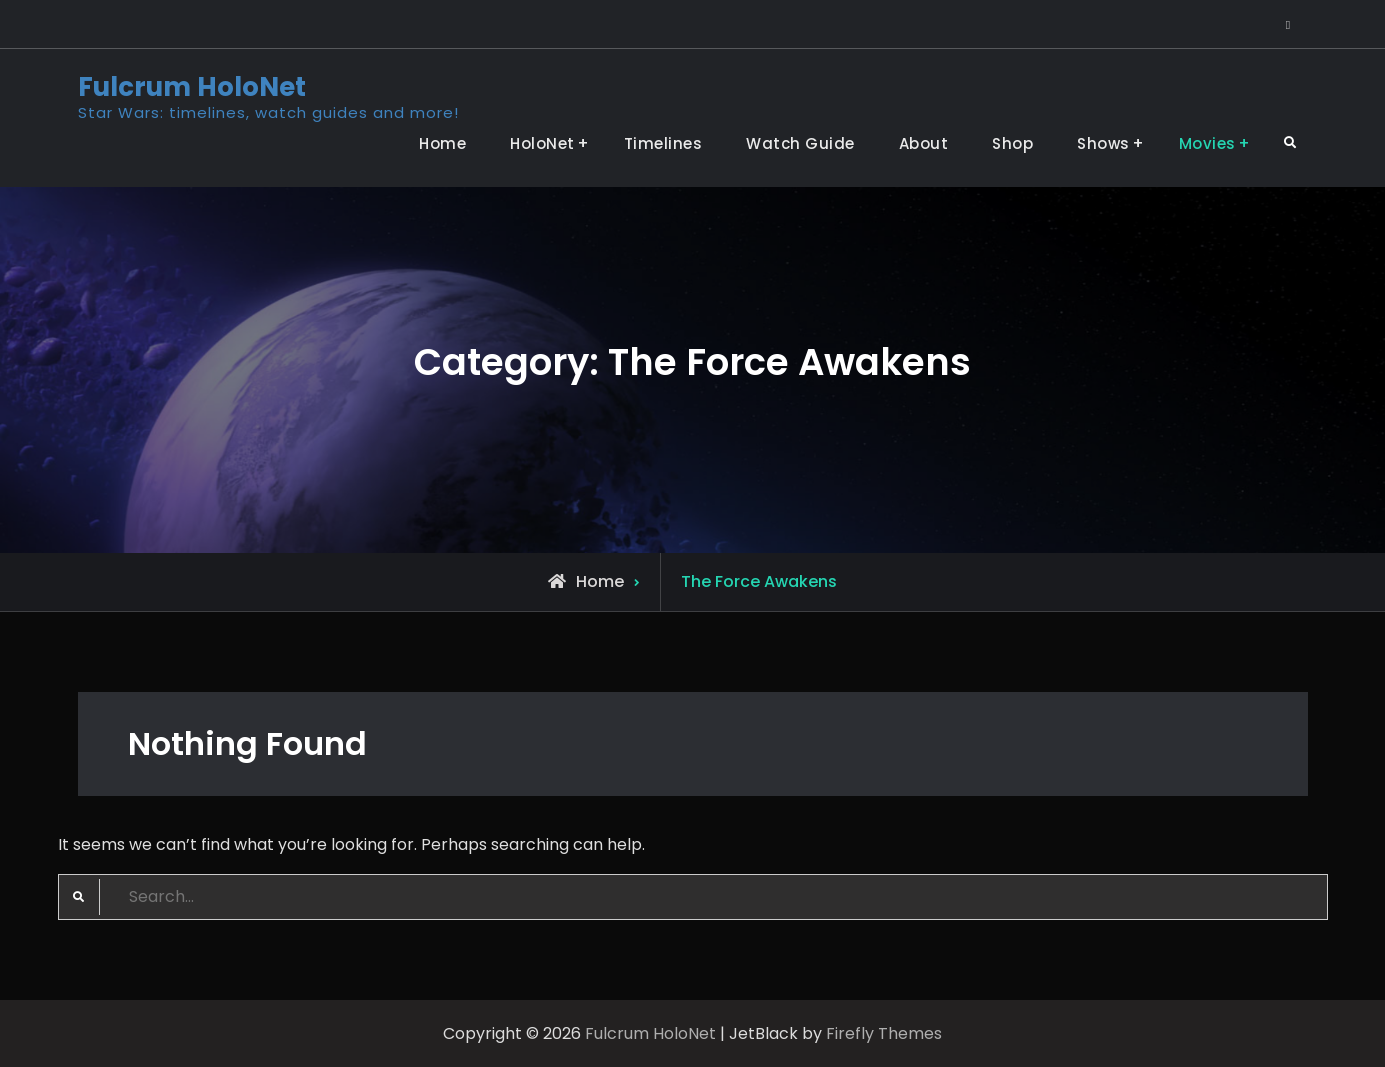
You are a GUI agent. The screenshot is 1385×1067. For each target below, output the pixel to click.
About (924, 143)
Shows (1103, 143)
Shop (1012, 143)
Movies (1207, 143)
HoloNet (542, 143)
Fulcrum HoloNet (192, 87)
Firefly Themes (884, 1033)
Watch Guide (800, 143)
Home (442, 143)
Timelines (663, 143)
